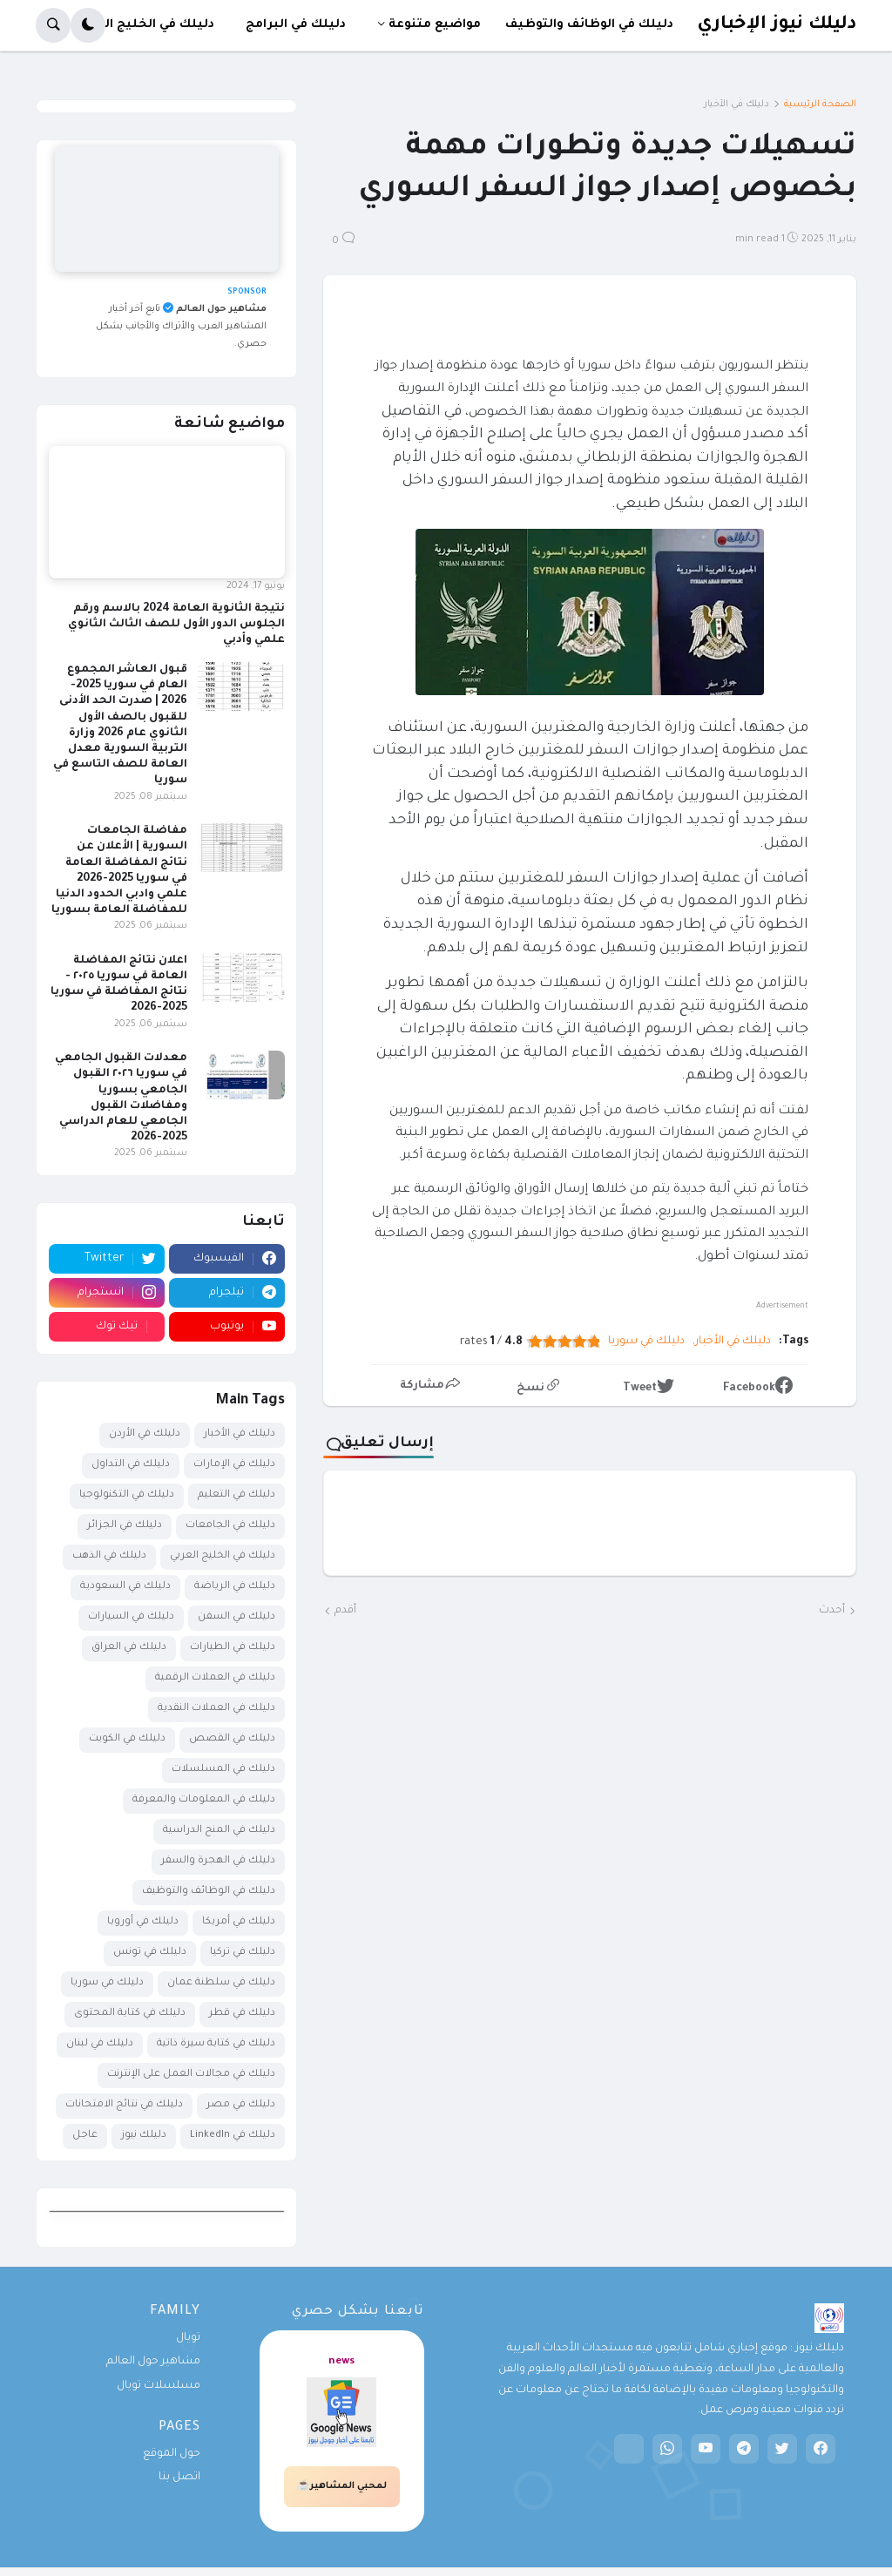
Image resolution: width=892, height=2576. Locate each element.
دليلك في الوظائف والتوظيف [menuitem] (589, 24)
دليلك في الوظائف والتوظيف (208, 1891)
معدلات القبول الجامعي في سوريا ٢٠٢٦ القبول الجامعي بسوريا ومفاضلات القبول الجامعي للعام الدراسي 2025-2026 (121, 1098)
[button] (88, 25)
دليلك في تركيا (242, 1952)
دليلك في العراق (128, 1647)
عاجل (85, 2135)
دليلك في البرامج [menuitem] (296, 24)
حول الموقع (171, 2454)
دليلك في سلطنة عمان (221, 1983)
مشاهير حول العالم (153, 2362)
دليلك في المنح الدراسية (219, 1830)
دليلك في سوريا (646, 1341)
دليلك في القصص (232, 1739)
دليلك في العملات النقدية (216, 1708)
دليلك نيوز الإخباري (776, 25)
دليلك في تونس (149, 1952)
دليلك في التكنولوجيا (126, 1495)
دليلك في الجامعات (230, 1525)
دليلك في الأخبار (736, 104)
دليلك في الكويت (127, 1739)
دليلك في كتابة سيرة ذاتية (216, 2044)
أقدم (345, 1611)
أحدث (832, 1611)
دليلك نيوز (143, 2135)
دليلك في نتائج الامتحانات (124, 2105)
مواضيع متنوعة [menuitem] (435, 24)
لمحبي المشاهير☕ (342, 2486)
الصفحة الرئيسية (820, 104)
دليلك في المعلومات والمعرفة (203, 1800)
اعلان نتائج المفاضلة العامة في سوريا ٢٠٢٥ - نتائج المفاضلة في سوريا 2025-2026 (119, 985)
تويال (188, 2338)
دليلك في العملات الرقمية (215, 1678)
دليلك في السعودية (125, 1586)
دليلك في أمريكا (238, 1922)
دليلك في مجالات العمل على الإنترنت (191, 2074)
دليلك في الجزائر (124, 1525)
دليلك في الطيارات (232, 1647)
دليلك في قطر (242, 2013)
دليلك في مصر (240, 2105)
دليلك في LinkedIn (232, 2135)
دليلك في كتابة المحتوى (130, 2013)
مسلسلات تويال (158, 2386)
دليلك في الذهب (109, 1556)
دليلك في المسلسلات (223, 1769)
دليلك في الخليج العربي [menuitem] (144, 24)
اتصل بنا (179, 2477)
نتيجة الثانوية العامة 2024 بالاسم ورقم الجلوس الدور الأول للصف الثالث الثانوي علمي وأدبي (176, 624)
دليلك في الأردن (144, 1434)
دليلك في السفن (236, 1617)
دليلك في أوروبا (143, 1922)
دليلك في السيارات (131, 1617)
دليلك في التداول (130, 1465)
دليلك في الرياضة (234, 1586)
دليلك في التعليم (236, 1495)
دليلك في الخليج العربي (222, 1556)
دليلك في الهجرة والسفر (218, 1861)
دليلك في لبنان (99, 2044)
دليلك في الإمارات (234, 1465)
